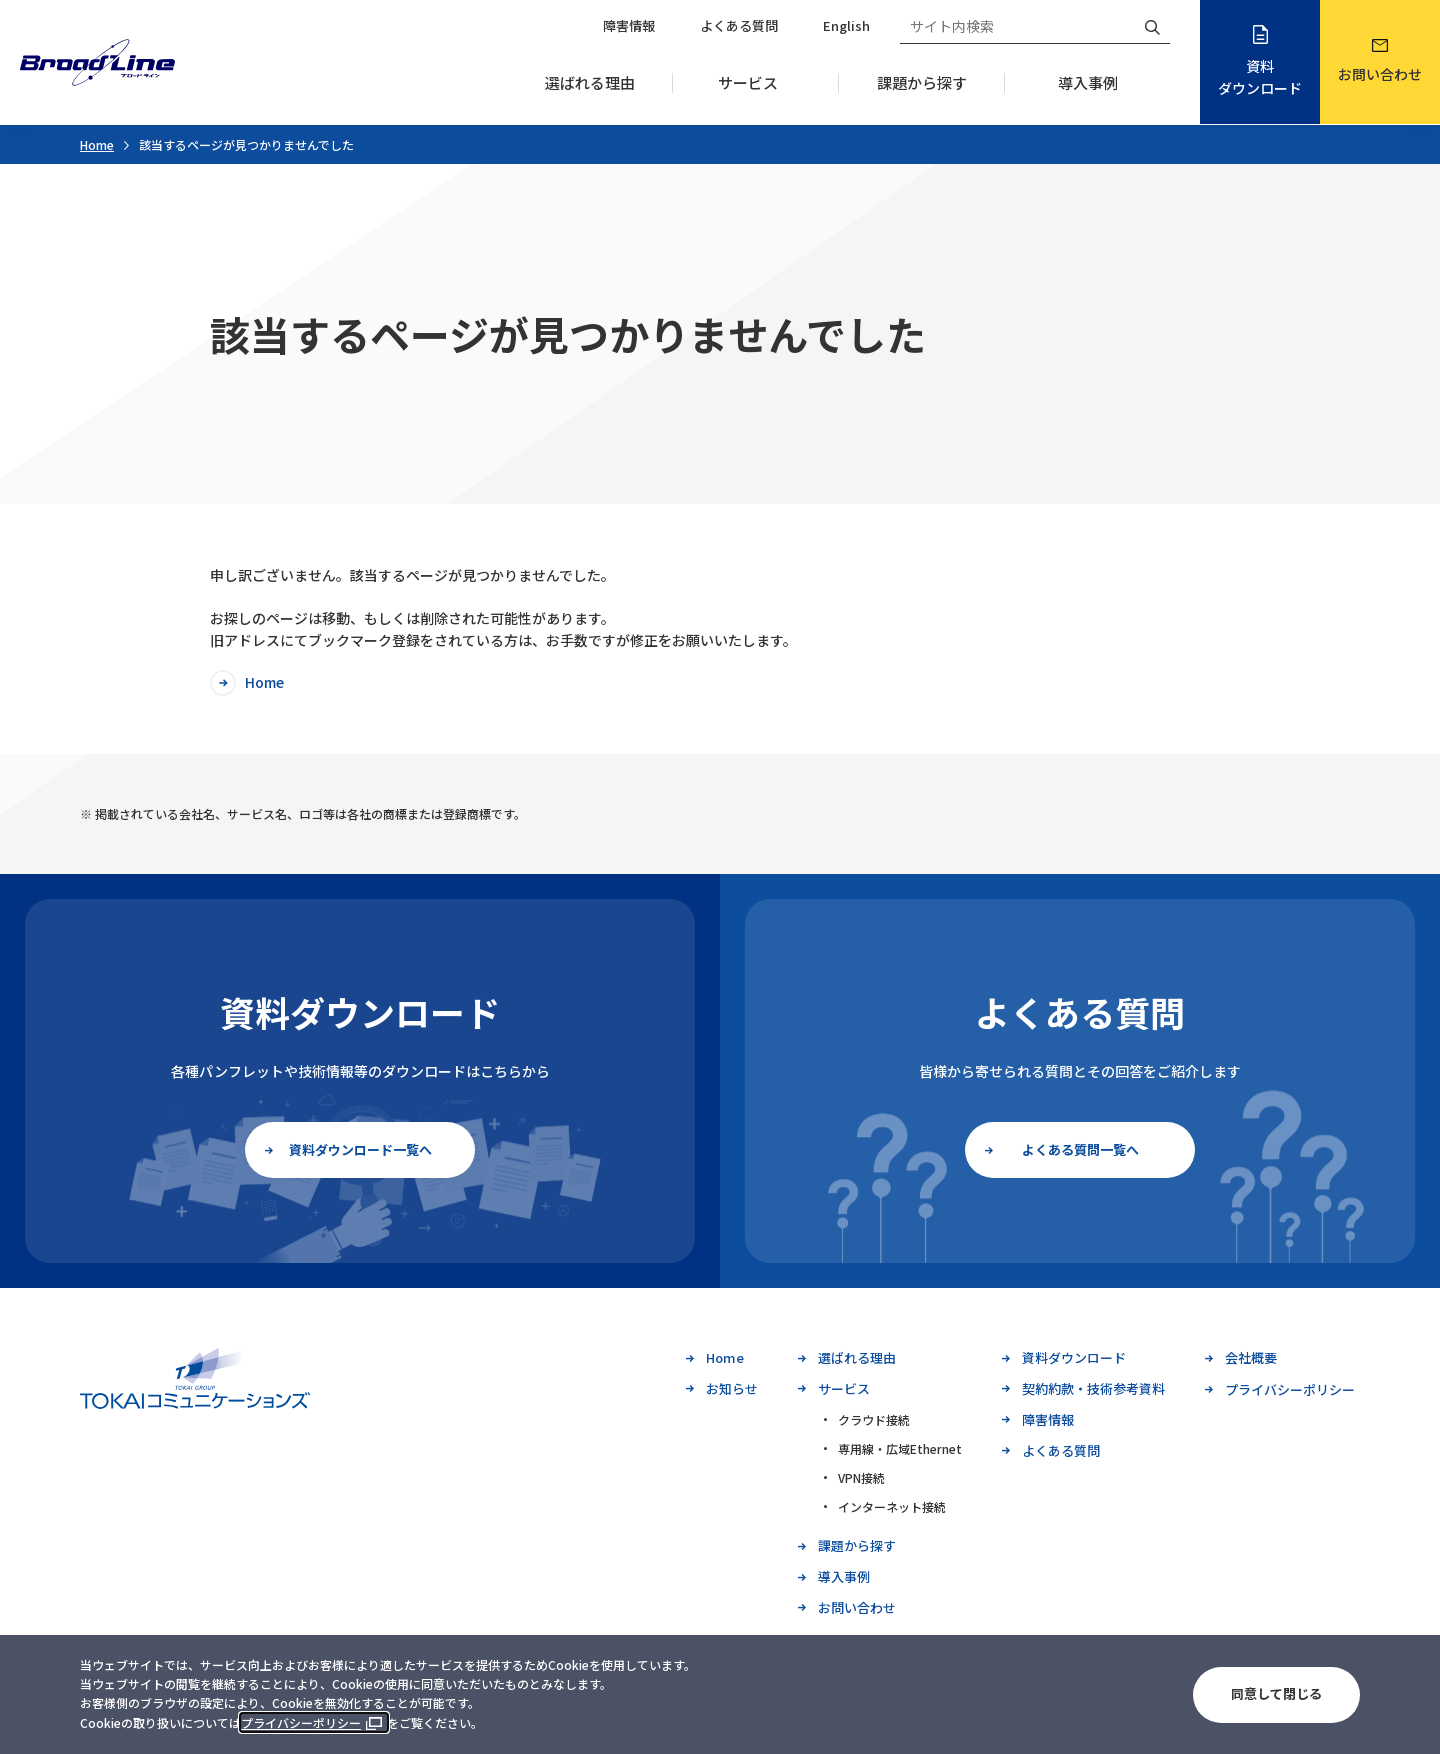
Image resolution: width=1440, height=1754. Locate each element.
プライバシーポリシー (301, 1722)
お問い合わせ (1380, 74)
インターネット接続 (892, 1506)
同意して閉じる (1276, 1693)
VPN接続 (861, 1477)
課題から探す (922, 82)
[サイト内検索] (1017, 26)
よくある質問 (739, 25)
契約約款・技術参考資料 (1093, 1388)
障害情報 (629, 25)
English (846, 25)
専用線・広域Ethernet (900, 1448)
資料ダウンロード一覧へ (360, 1149)
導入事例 (1088, 82)
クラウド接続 (874, 1419)
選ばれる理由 (590, 82)
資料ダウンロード (1260, 77)
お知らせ (732, 1388)
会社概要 (1251, 1357)
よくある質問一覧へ (1080, 1149)
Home (97, 144)
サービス (748, 82)
